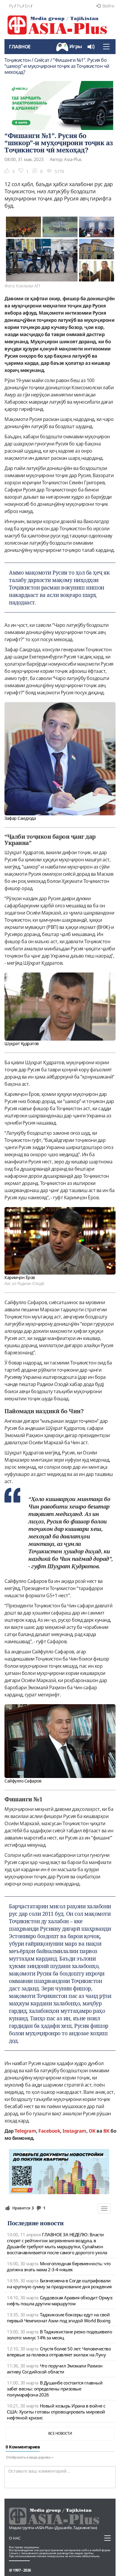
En (27, 6)
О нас (15, 2538)
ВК (106, 2131)
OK (92, 2131)
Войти (105, 6)
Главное (20, 46)
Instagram (74, 2131)
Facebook (49, 2131)
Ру (11, 6)
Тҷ (19, 6)
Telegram (25, 2131)
